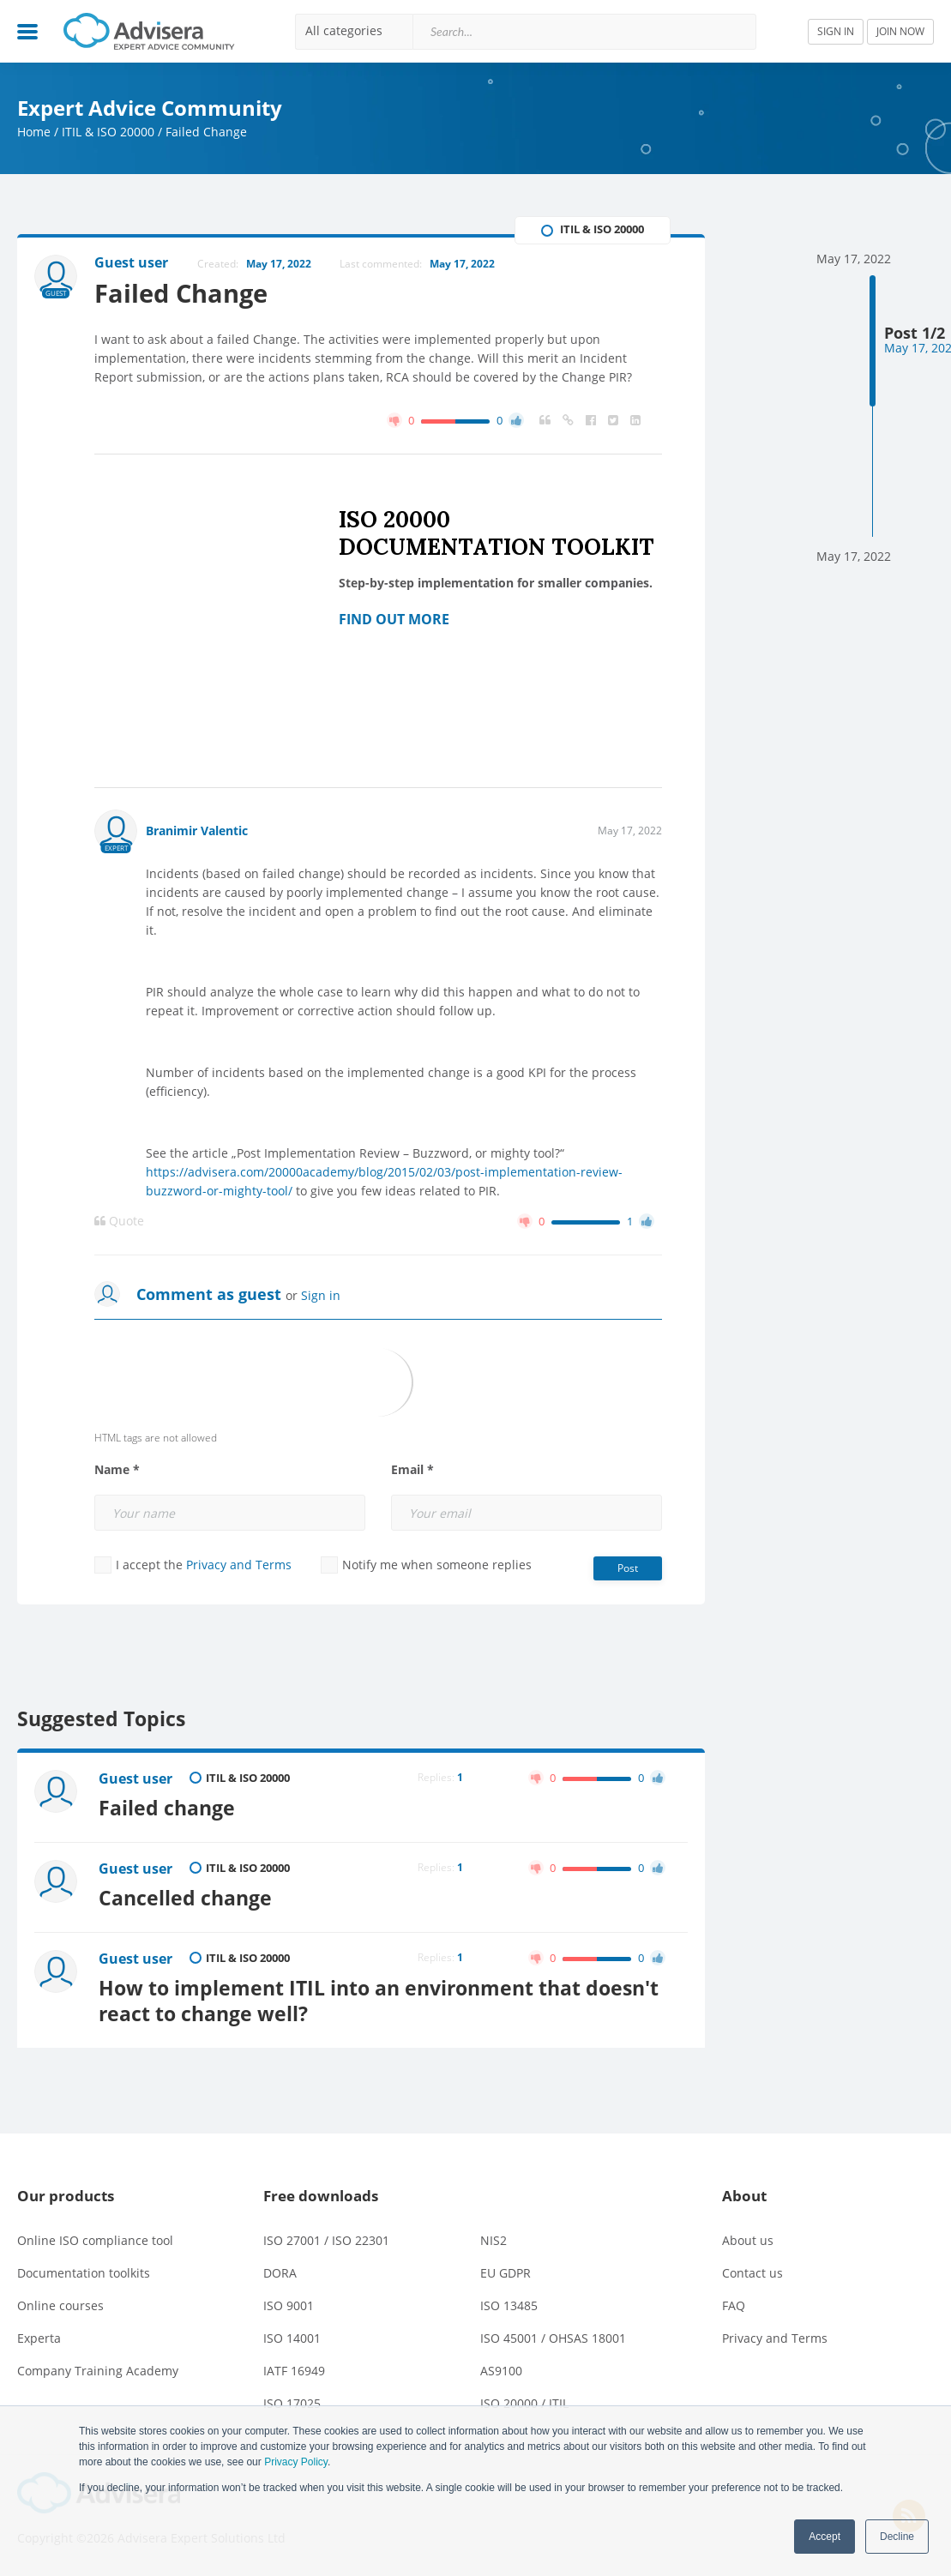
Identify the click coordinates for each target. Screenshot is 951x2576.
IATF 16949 (294, 2370)
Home (34, 131)
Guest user (135, 1778)
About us (747, 2240)
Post (627, 1568)
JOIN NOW (900, 31)
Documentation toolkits (83, 2273)
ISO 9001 (288, 2305)
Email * (412, 1470)
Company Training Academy (97, 2370)
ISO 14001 (292, 2338)
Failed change (167, 1808)
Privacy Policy (296, 2462)
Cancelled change (185, 1898)
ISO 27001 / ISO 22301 (326, 2240)
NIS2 (493, 2240)
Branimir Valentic (197, 830)
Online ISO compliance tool (95, 2240)
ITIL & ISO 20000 (108, 131)
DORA (280, 2273)
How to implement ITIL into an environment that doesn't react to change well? (379, 2001)
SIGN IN (835, 31)
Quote (119, 1221)
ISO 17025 (292, 2403)
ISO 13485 (509, 2305)
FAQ (733, 2305)
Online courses (60, 2305)
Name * (117, 1470)
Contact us (752, 2273)
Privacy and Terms (239, 1564)
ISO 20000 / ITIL (524, 2403)
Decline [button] (897, 2537)
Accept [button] (824, 2537)
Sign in (320, 1295)
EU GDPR (505, 2273)
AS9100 (501, 2370)
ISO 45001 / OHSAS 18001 (553, 2338)
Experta (39, 2338)
